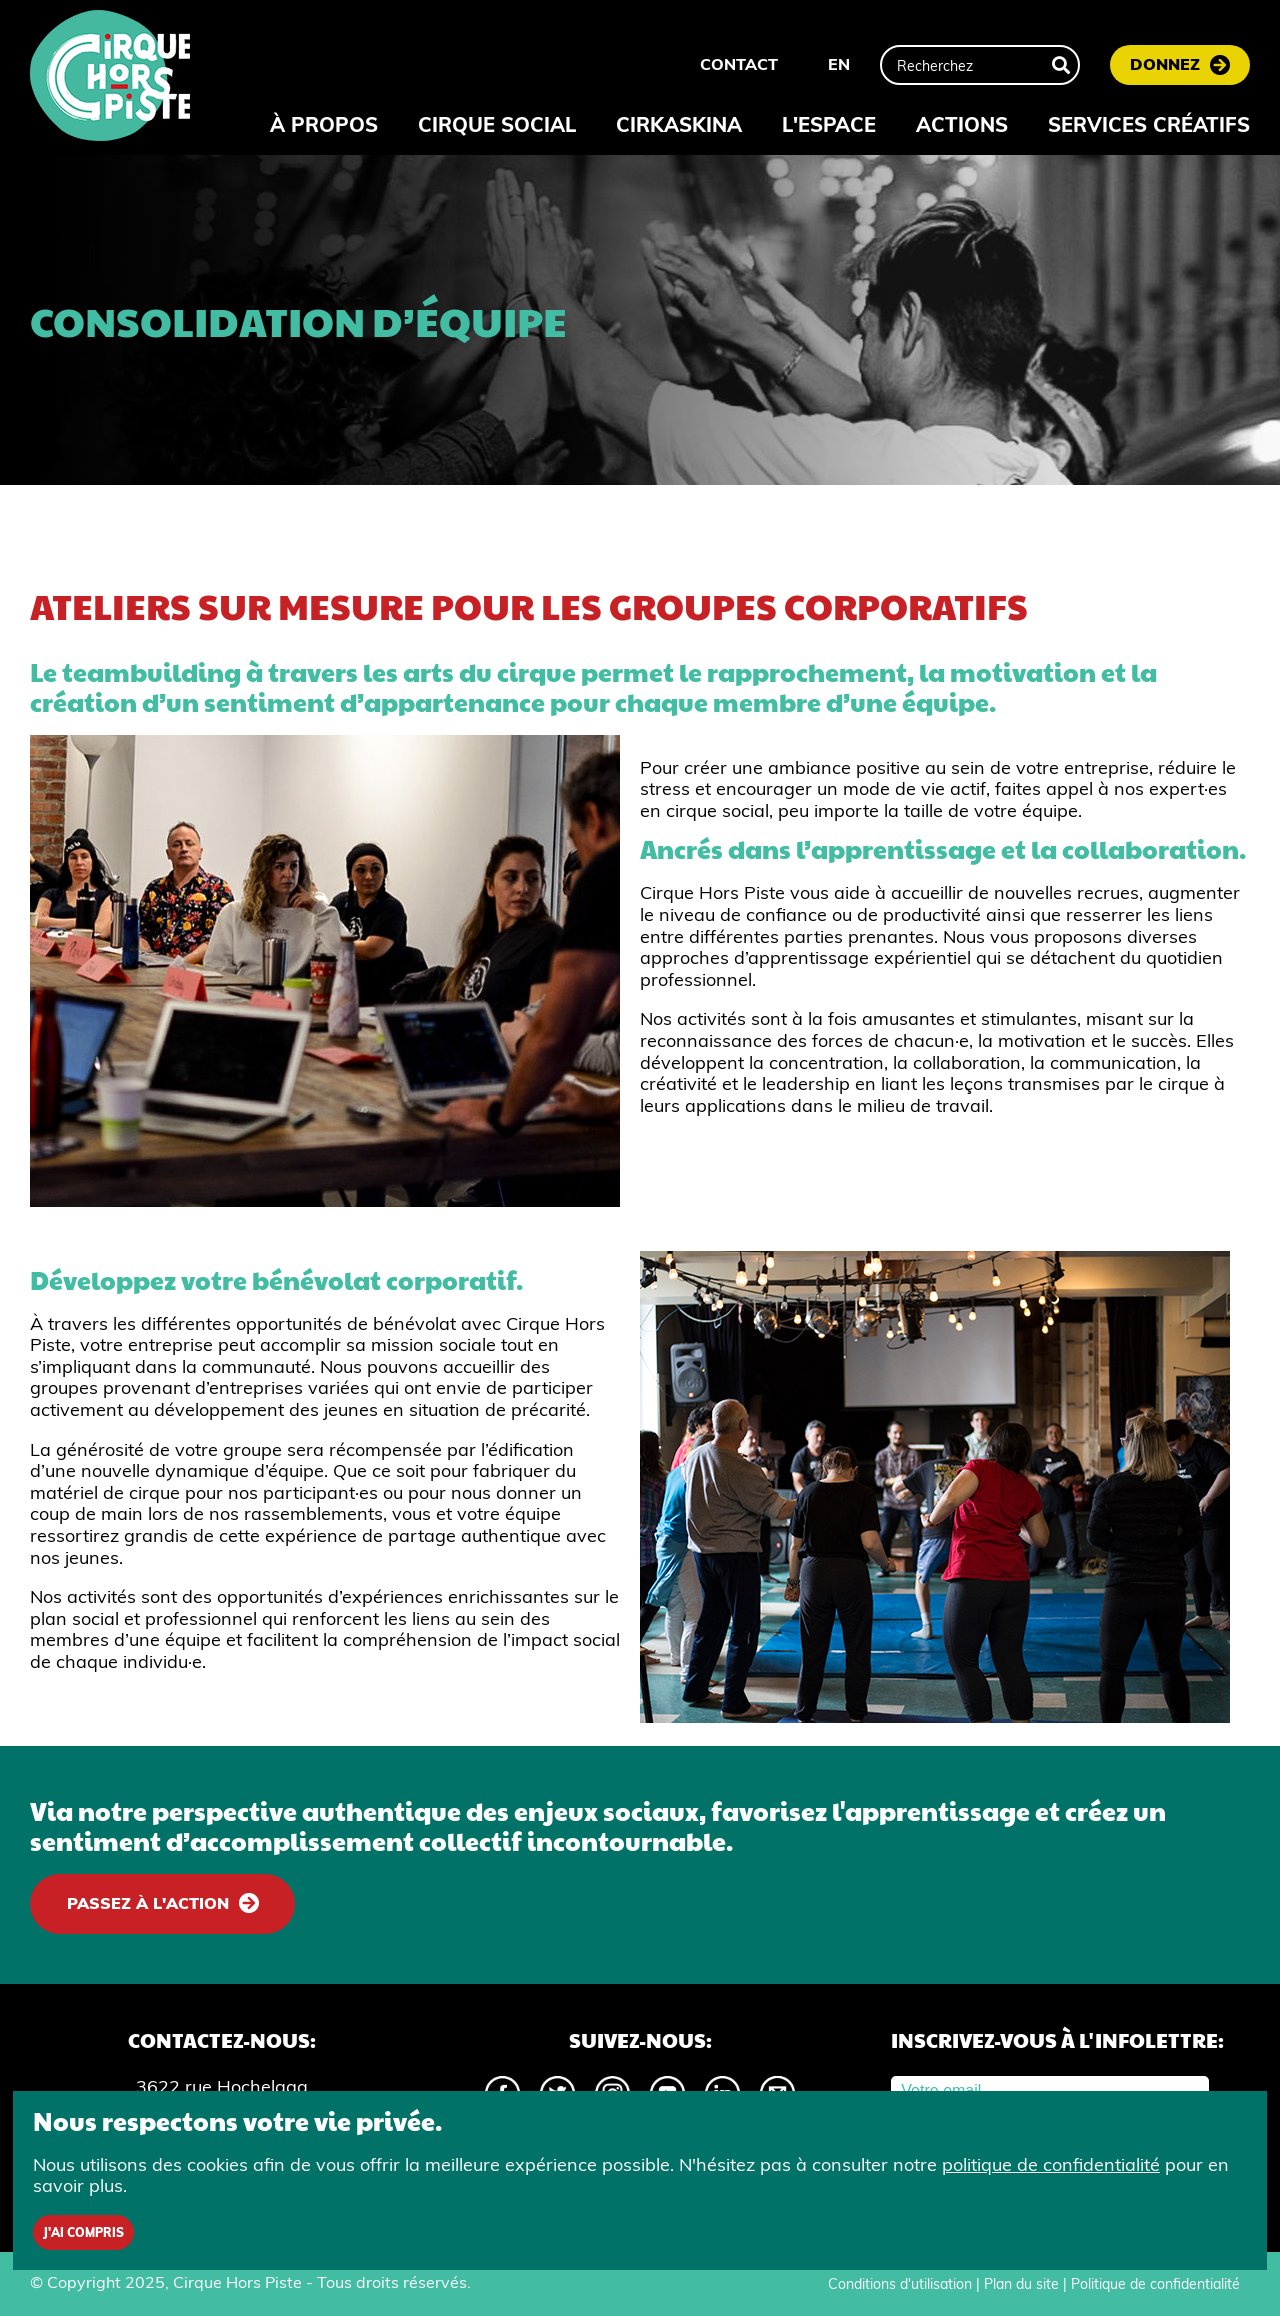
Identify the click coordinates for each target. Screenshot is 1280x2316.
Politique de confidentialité (1155, 2284)
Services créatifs (1149, 124)
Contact (739, 64)
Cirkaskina (679, 124)
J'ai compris (83, 2232)
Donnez (1165, 64)
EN (839, 64)
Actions (962, 124)
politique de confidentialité (1051, 2164)
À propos (324, 124)
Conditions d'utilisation (900, 2284)
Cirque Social (497, 124)
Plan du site (1021, 2284)
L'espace (829, 124)
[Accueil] (110, 78)
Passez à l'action (148, 1903)
